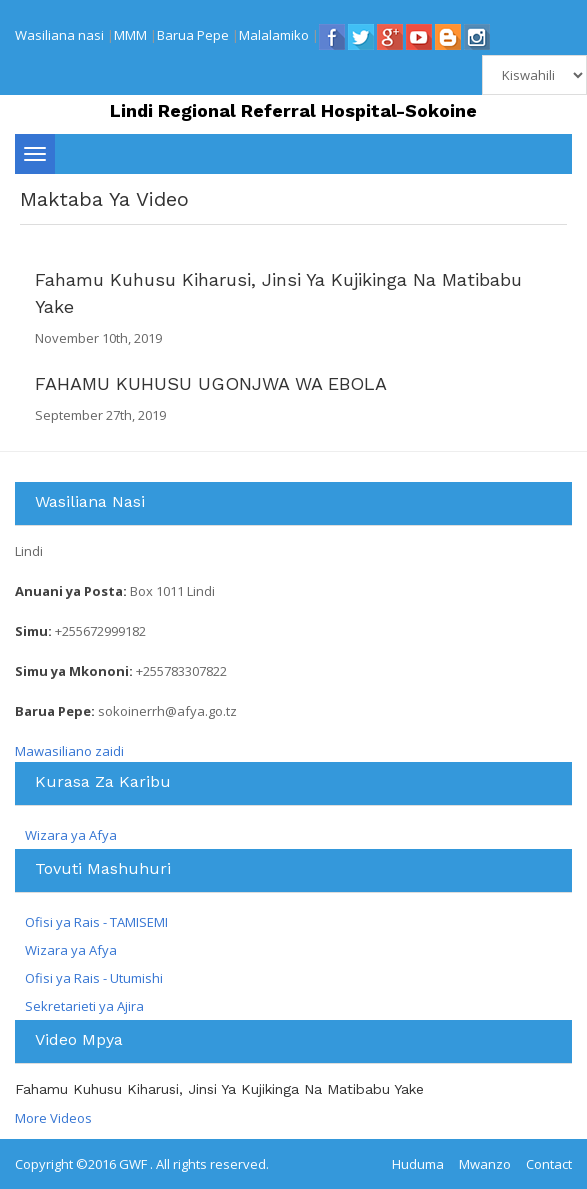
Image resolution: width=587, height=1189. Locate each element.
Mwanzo (485, 1164)
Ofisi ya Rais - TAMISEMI (96, 922)
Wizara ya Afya (71, 835)
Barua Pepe (193, 35)
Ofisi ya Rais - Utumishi (94, 978)
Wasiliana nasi (59, 35)
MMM (130, 35)
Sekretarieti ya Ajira (84, 1006)
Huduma (418, 1164)
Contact (549, 1164)
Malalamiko (274, 35)
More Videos (53, 1118)
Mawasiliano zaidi (69, 751)
